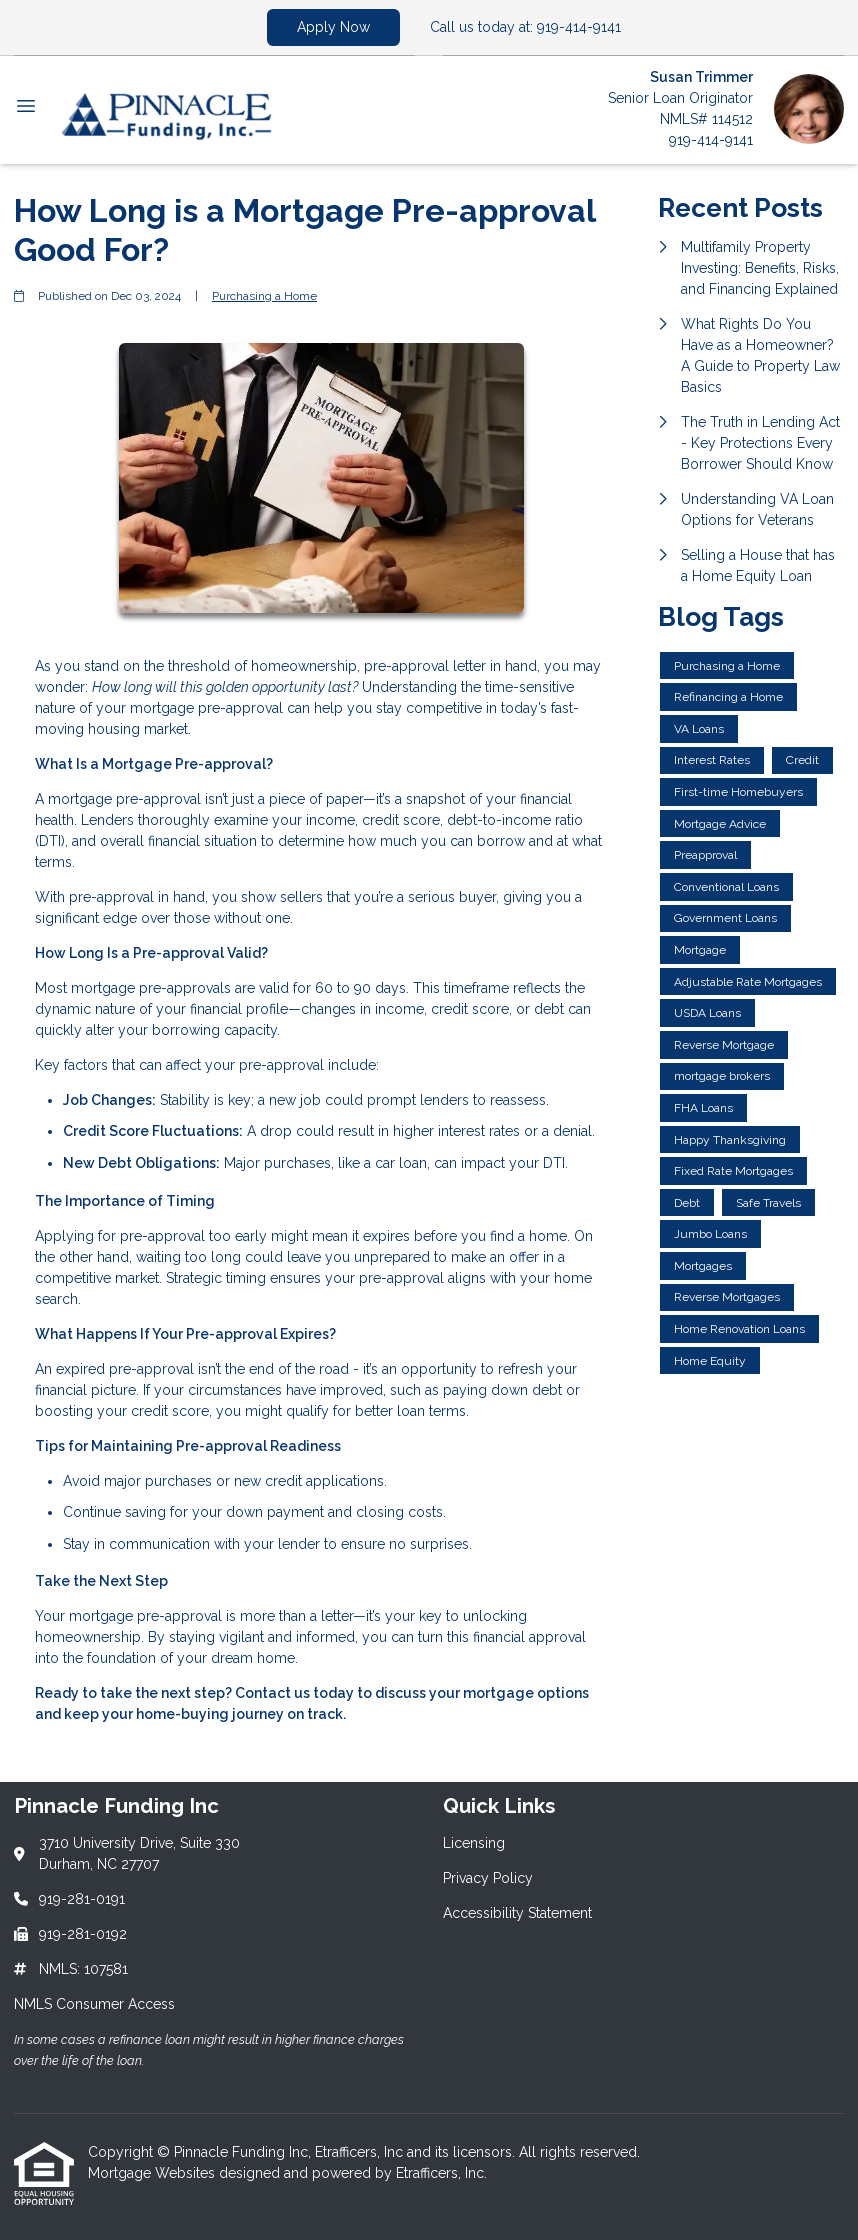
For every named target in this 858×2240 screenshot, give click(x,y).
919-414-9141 (711, 140)
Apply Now (333, 27)
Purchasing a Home (264, 296)
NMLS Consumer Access (94, 2004)
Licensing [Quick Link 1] (474, 1843)
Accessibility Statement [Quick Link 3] (517, 1913)
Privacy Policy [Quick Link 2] (488, 1878)
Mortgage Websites (153, 2173)
